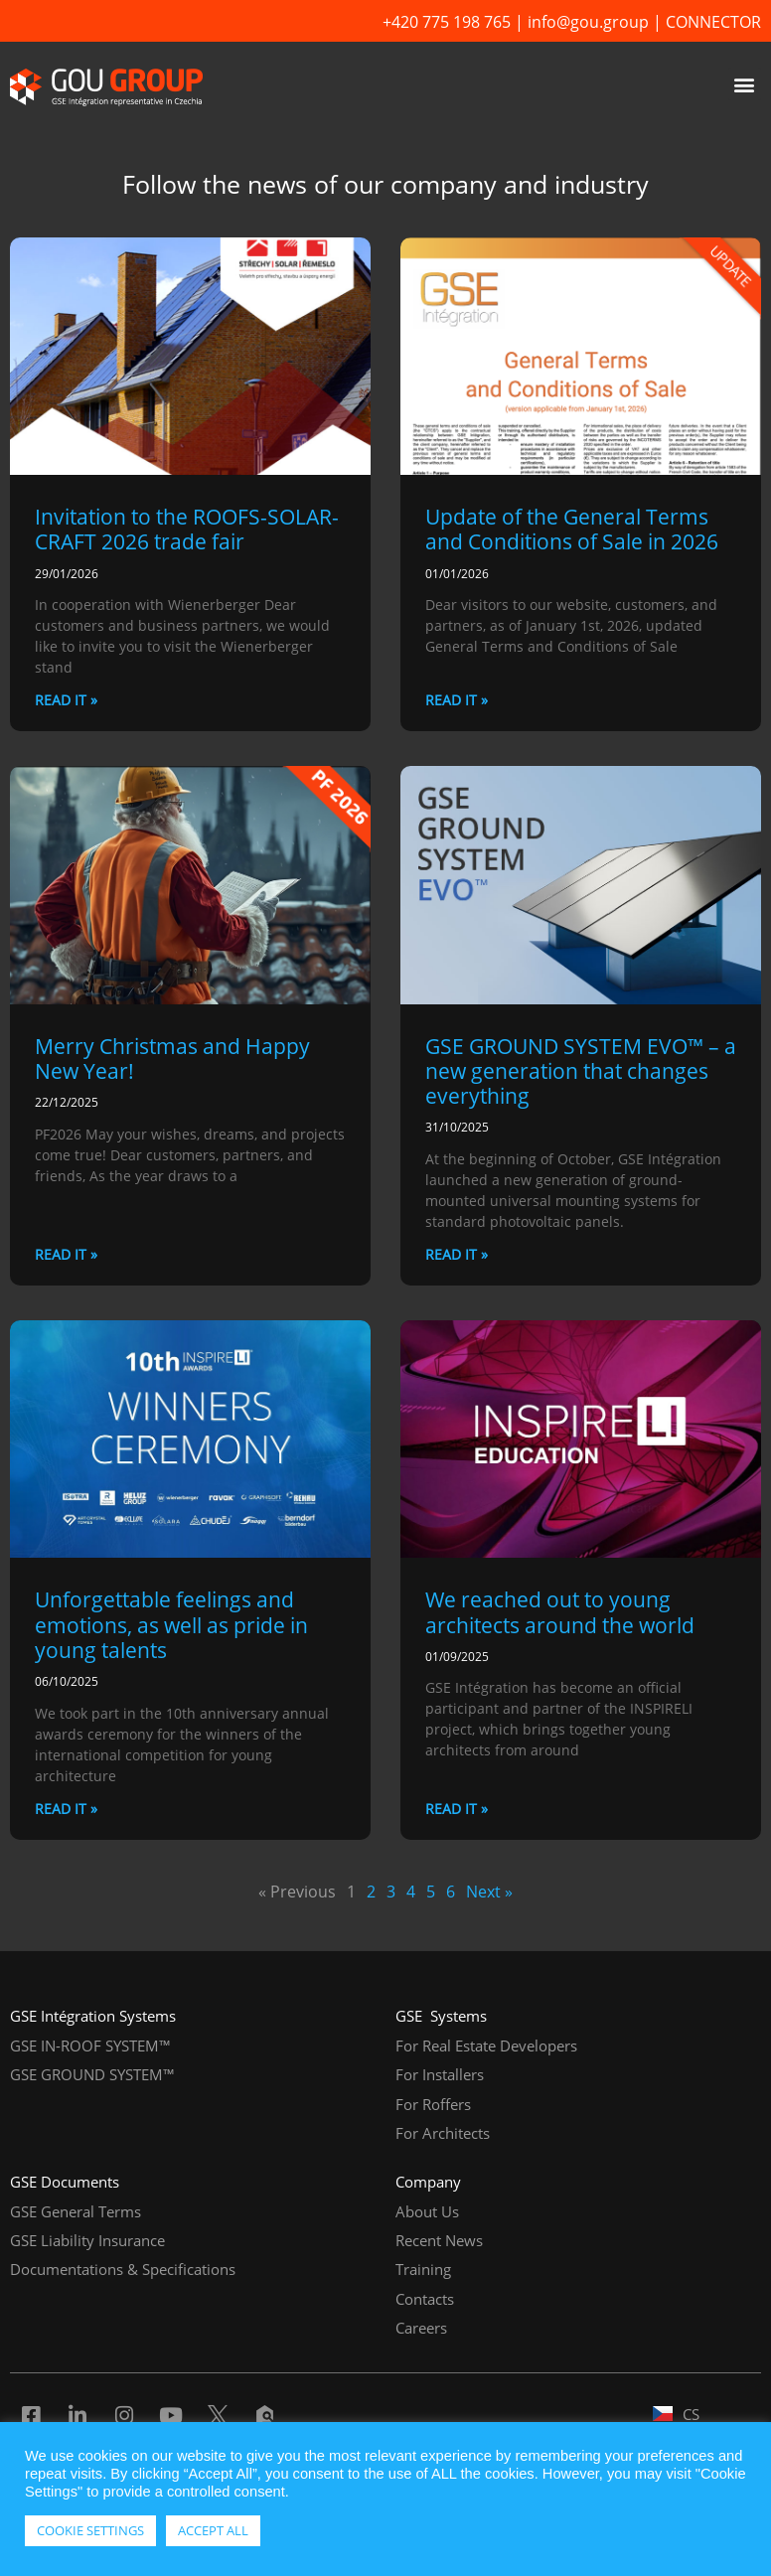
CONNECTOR (713, 22)
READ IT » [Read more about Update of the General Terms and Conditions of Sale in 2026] (456, 699)
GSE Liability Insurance (87, 2240)
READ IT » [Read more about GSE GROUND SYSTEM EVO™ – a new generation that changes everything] (456, 1254)
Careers (421, 2328)
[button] (744, 84)
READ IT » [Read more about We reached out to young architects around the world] (456, 1808)
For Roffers (433, 2104)
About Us (427, 2211)
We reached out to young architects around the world (559, 1612)
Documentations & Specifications (122, 2269)
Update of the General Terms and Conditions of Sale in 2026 (571, 529)
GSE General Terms (75, 2211)
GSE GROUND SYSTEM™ (92, 2074)
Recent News (439, 2240)
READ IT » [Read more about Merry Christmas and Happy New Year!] (66, 1254)
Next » (489, 1891)
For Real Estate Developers (486, 2045)
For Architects (442, 2133)
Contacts (424, 2299)
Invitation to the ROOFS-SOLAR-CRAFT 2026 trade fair (187, 529)
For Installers (439, 2074)
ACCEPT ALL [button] (213, 2530)
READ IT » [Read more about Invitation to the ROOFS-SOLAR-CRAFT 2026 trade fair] (66, 699)
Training (423, 2269)
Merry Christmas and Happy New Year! (172, 1058)
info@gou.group (588, 22)
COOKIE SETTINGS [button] (90, 2530)
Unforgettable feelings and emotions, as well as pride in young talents (171, 1624)
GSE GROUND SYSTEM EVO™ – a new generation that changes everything (580, 1071)
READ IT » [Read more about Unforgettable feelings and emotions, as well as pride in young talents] (66, 1808)
